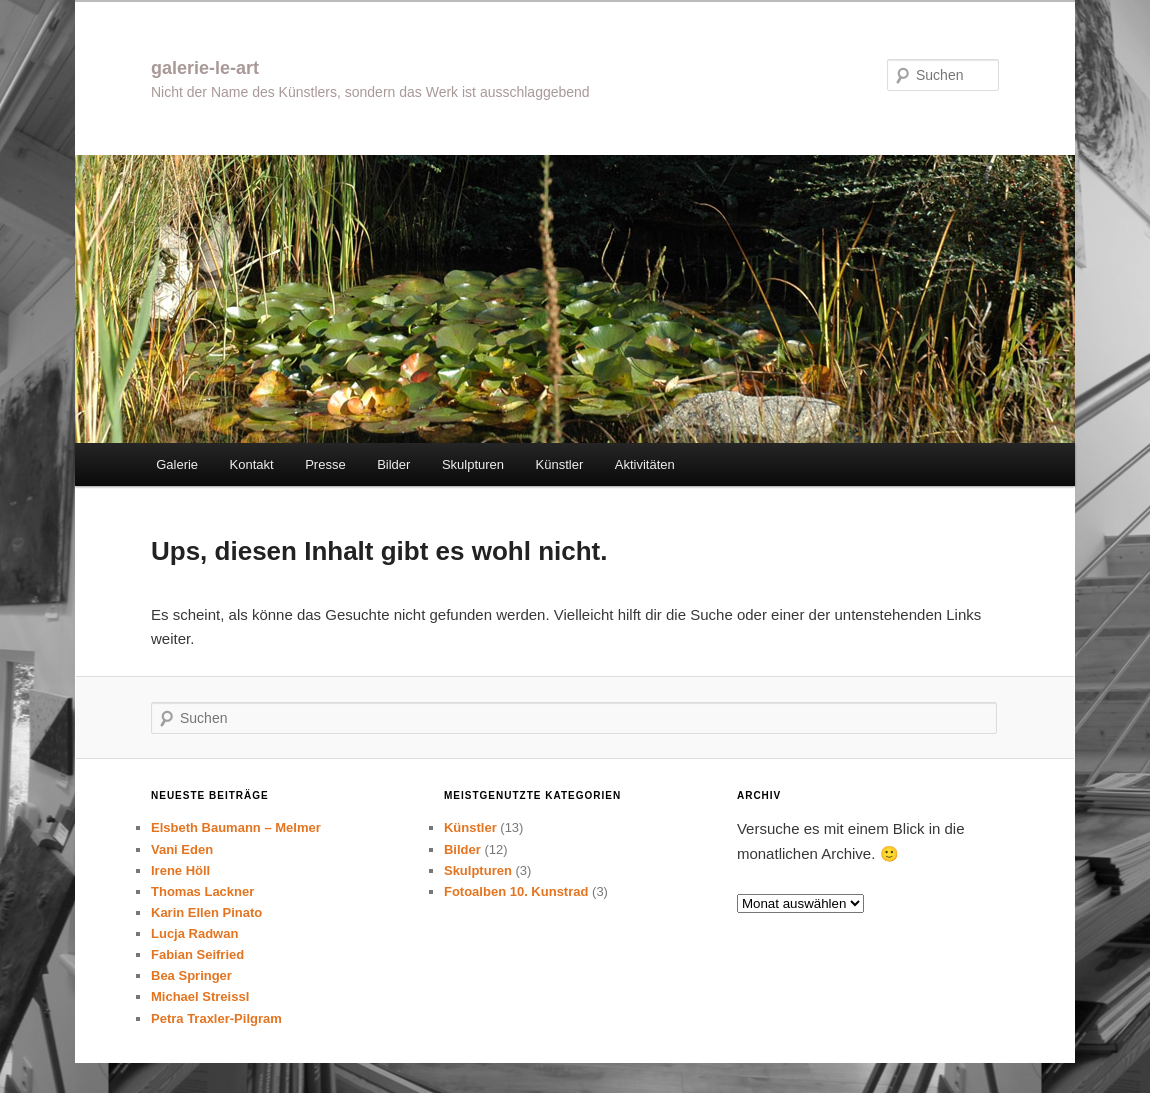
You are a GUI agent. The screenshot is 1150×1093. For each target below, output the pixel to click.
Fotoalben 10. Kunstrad (516, 891)
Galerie (177, 464)
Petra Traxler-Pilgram (216, 1018)
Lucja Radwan (194, 933)
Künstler (560, 464)
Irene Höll (180, 870)
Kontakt (252, 464)
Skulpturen (473, 464)
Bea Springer (191, 975)
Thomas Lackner (202, 891)
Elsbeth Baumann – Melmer (236, 827)
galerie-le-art (205, 68)
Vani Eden (182, 849)
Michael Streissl (200, 996)
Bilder (393, 464)
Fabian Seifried (197, 954)
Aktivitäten (645, 464)
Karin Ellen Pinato (206, 912)
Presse (325, 464)
